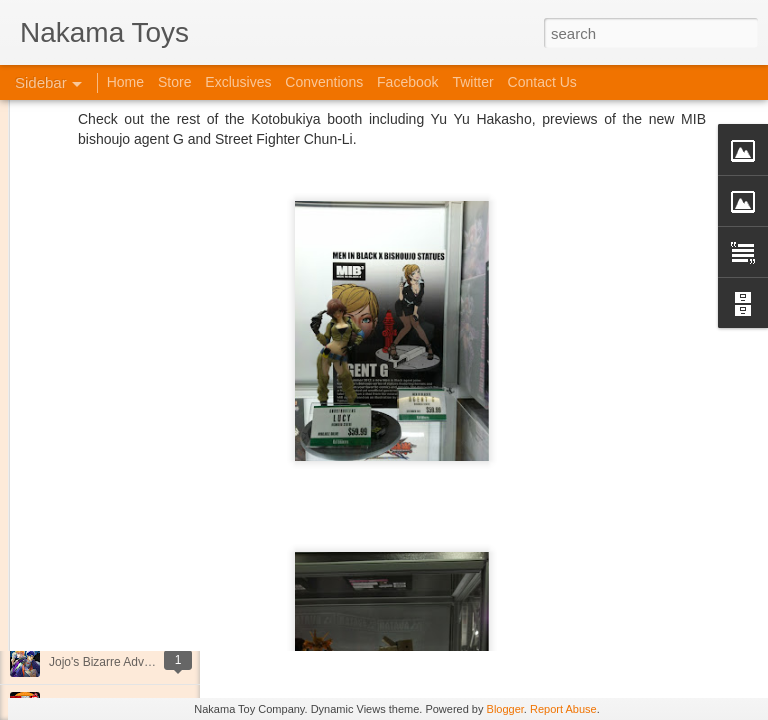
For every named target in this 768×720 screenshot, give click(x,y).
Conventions (324, 82)
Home (125, 82)
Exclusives (238, 82)
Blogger (505, 709)
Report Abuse (563, 709)
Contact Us (542, 82)
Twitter (472, 82)
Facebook (407, 82)
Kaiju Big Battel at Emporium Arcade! (147, 617)
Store (174, 82)
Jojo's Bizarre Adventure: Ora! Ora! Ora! (155, 662)
